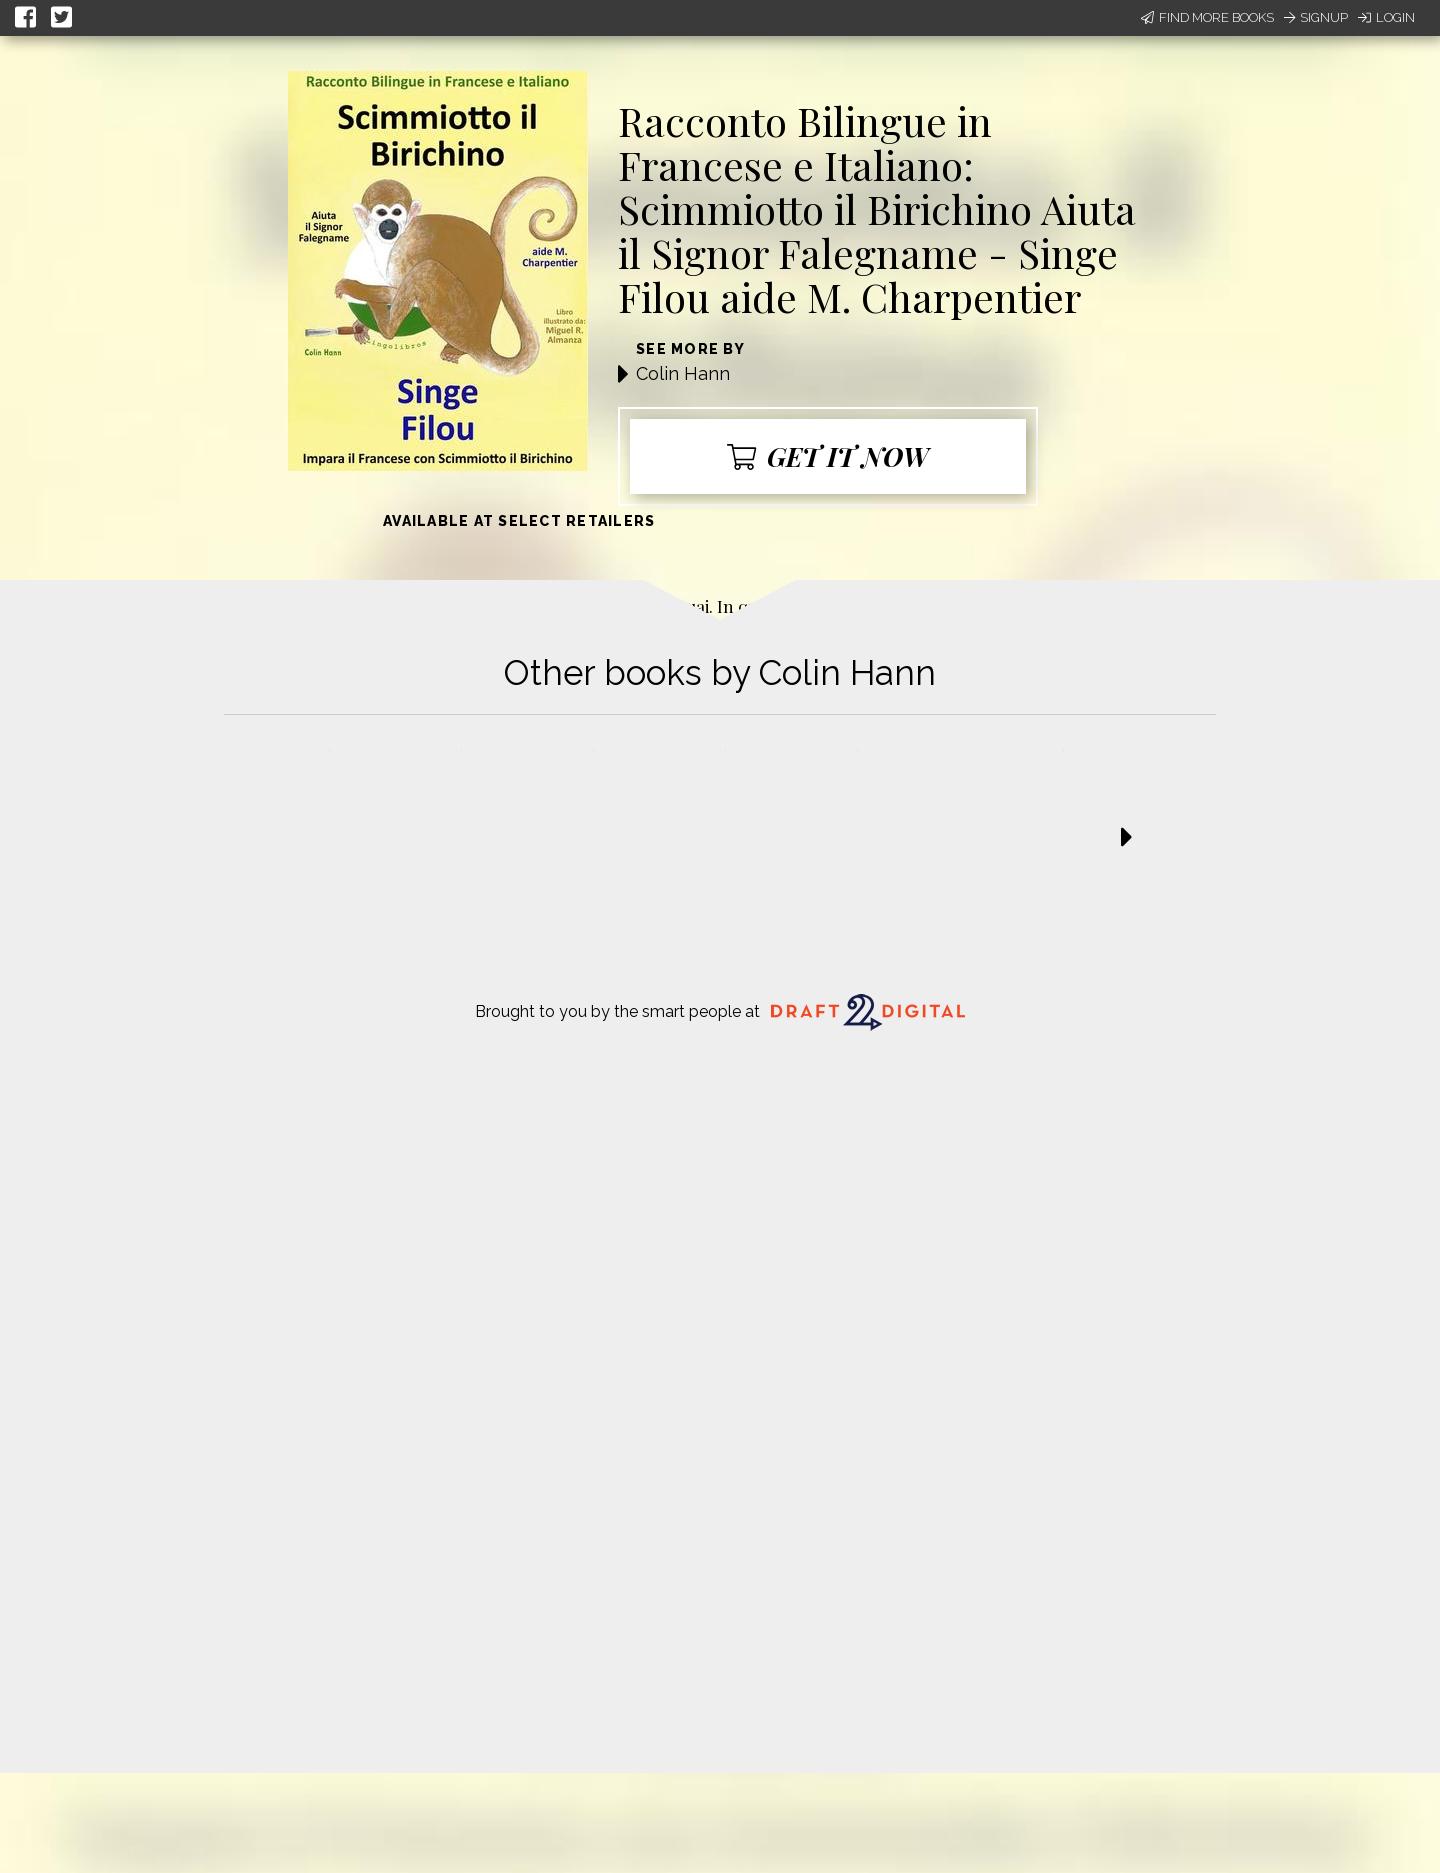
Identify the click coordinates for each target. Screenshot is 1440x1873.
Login (1386, 17)
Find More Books (1207, 17)
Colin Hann (683, 373)
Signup (1316, 17)
